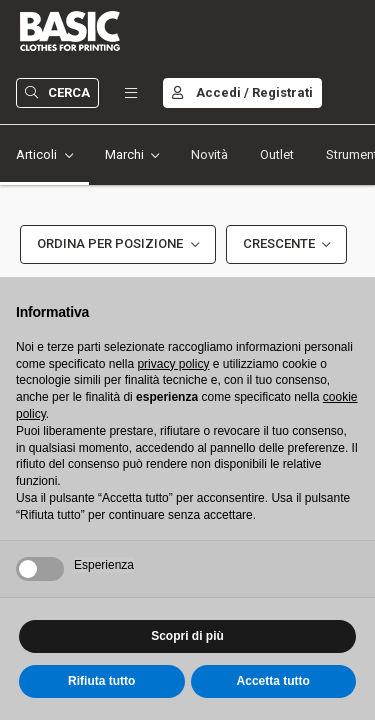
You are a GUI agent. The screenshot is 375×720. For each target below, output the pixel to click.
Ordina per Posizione (110, 243)
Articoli (36, 154)
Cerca (57, 92)
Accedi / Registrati (242, 92)
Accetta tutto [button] (273, 681)
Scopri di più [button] (187, 636)
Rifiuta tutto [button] (101, 681)
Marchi (124, 154)
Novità (209, 154)
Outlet (277, 154)
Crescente (279, 243)
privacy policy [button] (173, 364)
